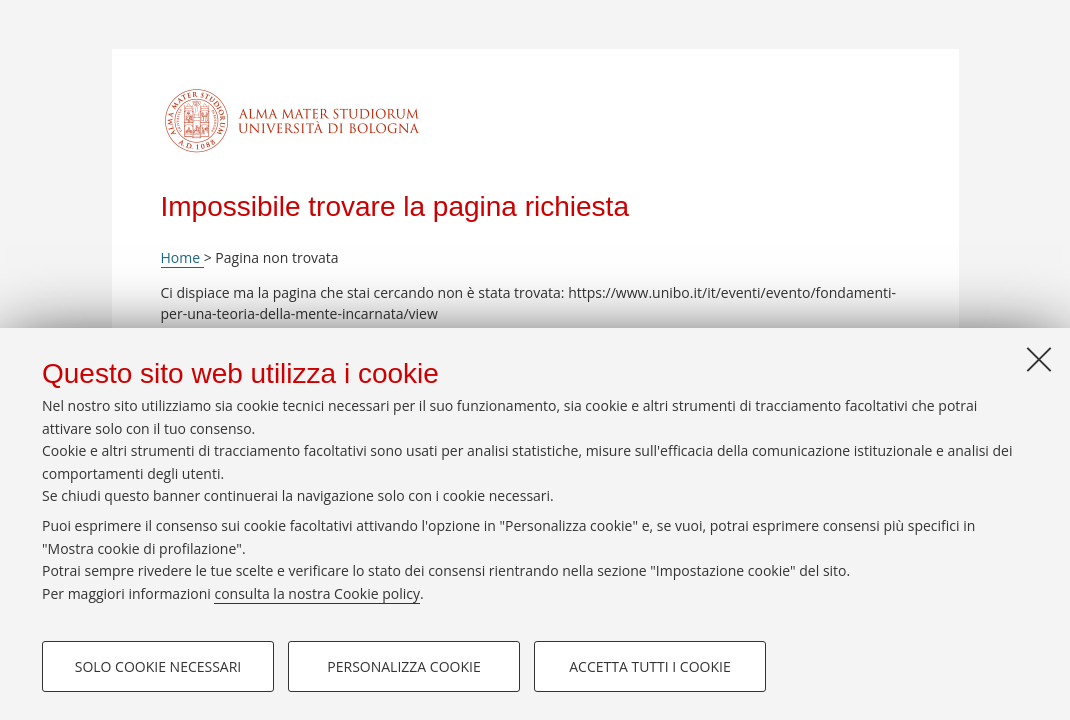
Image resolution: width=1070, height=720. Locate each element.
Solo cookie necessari (158, 666)
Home (182, 257)
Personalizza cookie (403, 666)
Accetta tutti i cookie (649, 666)
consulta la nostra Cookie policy (317, 593)
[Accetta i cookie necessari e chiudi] (1039, 359)
